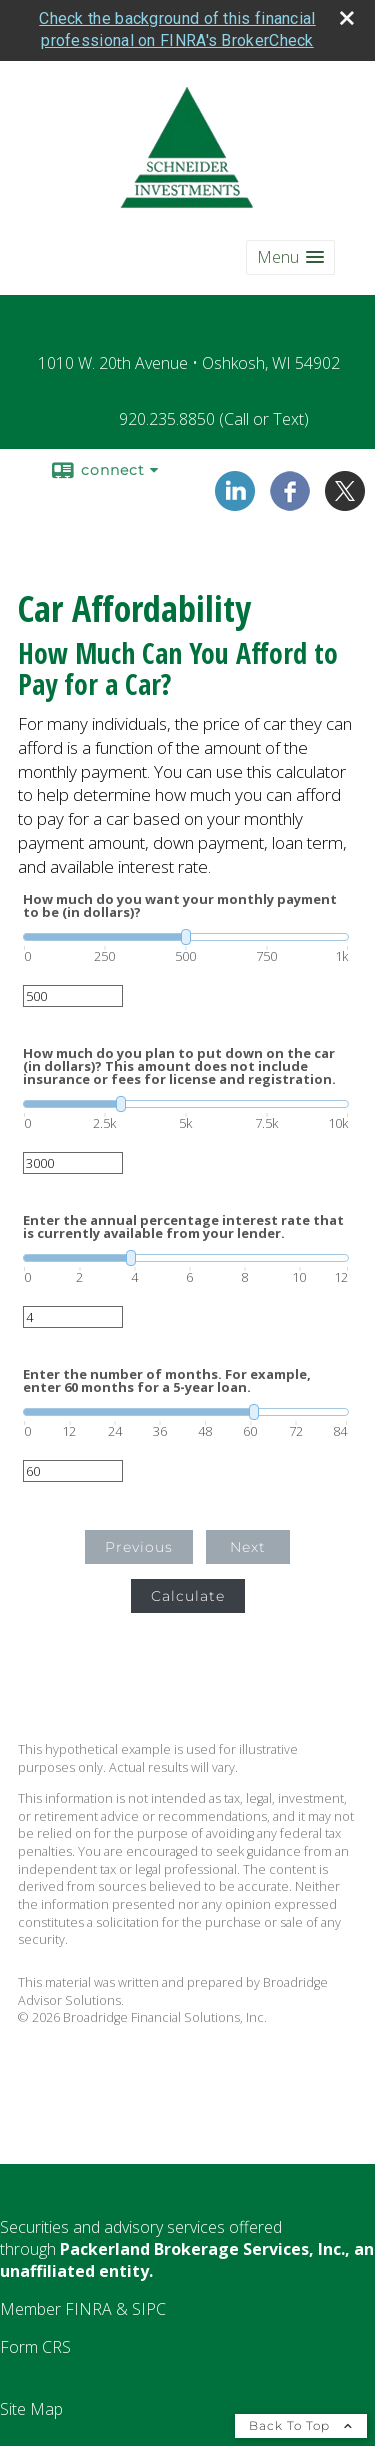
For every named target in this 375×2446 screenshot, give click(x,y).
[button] (290, 253)
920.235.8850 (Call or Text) (214, 415)
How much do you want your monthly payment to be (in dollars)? (180, 902)
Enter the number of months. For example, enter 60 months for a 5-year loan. (167, 1377)
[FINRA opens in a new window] (88, 2305)
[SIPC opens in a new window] (149, 2305)
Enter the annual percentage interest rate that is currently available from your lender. (183, 1223)
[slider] (186, 933)
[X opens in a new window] (345, 499)
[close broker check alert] (347, 14)
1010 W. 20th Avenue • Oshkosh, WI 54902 (189, 359)
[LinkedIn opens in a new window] (235, 499)
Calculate (188, 1592)
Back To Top (301, 2421)
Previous (139, 1543)
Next (248, 1543)
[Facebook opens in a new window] (290, 499)
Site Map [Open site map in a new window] (31, 2405)
